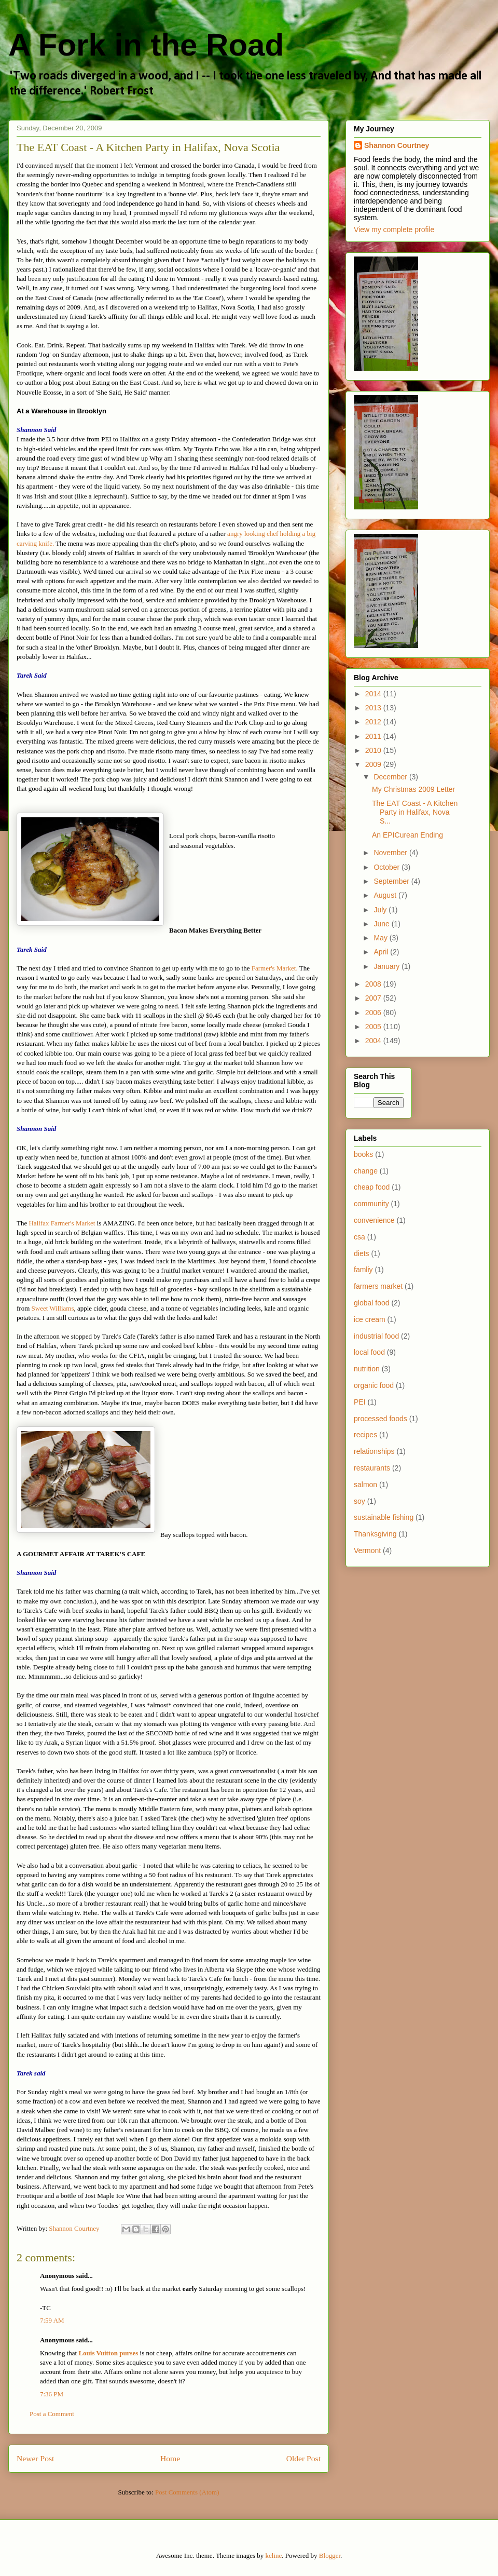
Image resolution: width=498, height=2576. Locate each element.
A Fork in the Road (146, 45)
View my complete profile (394, 229)
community (371, 1203)
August (386, 895)
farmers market (378, 1286)
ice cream (369, 1319)
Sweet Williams (53, 1308)
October (388, 867)
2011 (374, 736)
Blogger (329, 2555)
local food (369, 1352)
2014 (374, 694)
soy (359, 1501)
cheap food (372, 1187)
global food (372, 1303)
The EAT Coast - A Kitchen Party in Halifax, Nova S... (415, 812)
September (392, 881)
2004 (374, 1040)
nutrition (367, 1369)
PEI (360, 1402)
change (366, 1171)
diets (361, 1253)
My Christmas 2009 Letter (413, 789)
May (381, 938)
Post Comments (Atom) (187, 2492)
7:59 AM (52, 2320)
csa (359, 1237)
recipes (365, 1435)
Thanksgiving (375, 1534)
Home (170, 2458)
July (381, 910)
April (382, 952)
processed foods (380, 1418)
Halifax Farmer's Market (62, 1223)
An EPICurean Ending (407, 835)
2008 (374, 984)
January (388, 966)
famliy (363, 1269)
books (363, 1154)
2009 (374, 764)
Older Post (303, 2458)
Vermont (367, 1550)
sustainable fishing (383, 1517)
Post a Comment (52, 2414)
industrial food (376, 1336)
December (391, 777)
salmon (365, 1484)
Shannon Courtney (396, 145)
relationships (374, 1451)
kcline (274, 2555)
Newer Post (35, 2458)
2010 (374, 750)
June (382, 924)
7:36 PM (51, 2394)
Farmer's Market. (275, 968)
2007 (374, 998)
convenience (374, 1220)
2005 (374, 1026)
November (391, 852)
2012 (374, 722)
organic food (374, 1385)
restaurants (372, 1468)
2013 (374, 708)
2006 (374, 1012)
